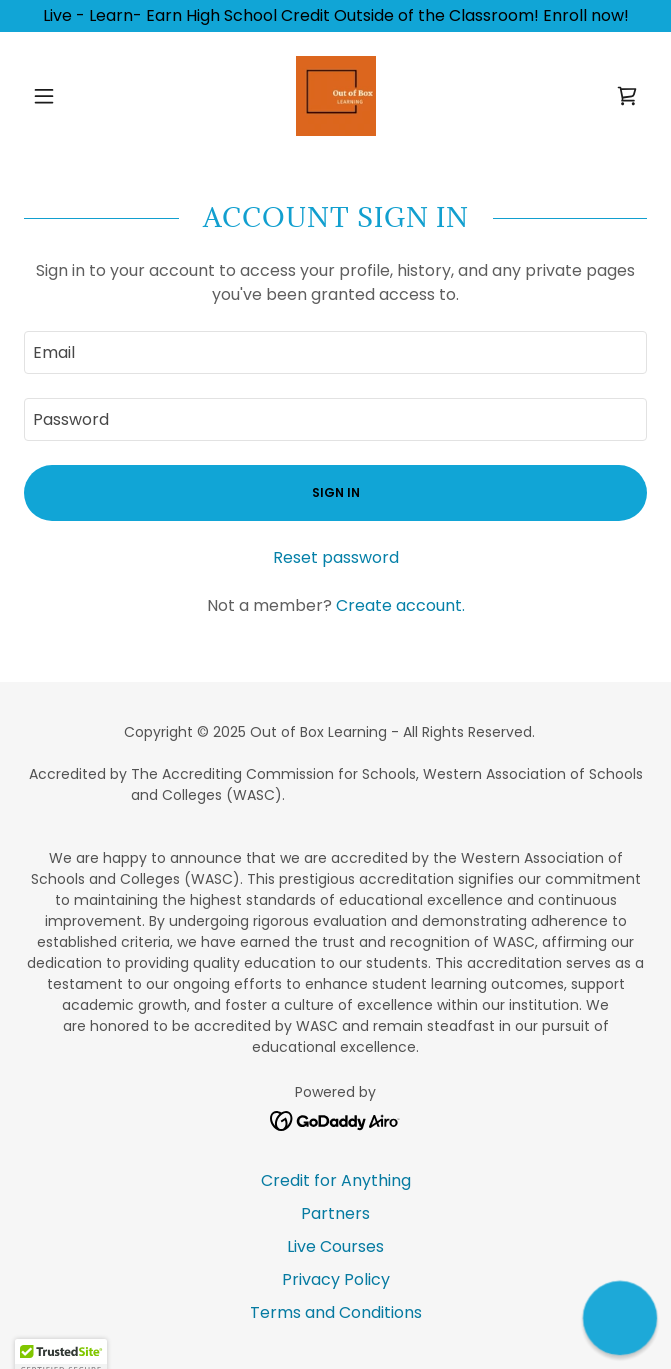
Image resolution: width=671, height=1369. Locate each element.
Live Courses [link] (335, 1246)
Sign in (336, 492)
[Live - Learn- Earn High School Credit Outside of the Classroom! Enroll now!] (335, 16)
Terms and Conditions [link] (336, 1312)
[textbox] (335, 352)
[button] (70, 96)
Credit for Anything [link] (336, 1180)
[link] (336, 96)
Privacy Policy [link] (336, 1279)
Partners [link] (335, 1213)
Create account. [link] (400, 605)
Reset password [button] (336, 557)
